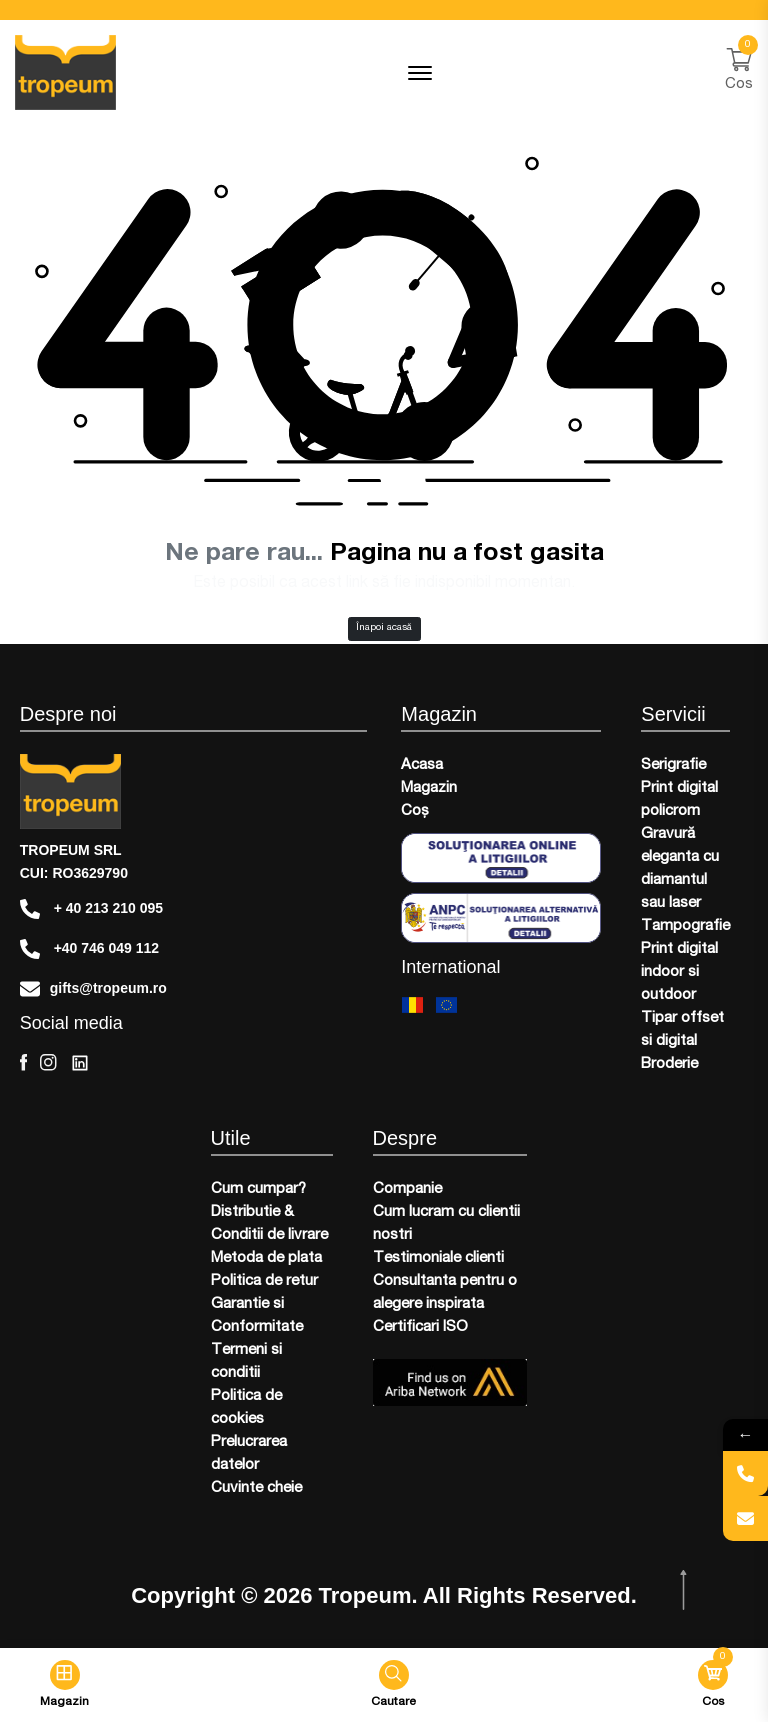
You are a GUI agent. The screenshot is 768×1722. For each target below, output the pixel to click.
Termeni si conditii (246, 1362)
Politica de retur (264, 1281)
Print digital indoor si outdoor (679, 972)
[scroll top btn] (685, 1590)
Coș (415, 811)
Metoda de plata (266, 1258)
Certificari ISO (420, 1327)
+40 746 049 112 (89, 949)
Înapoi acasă (384, 628)
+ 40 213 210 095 (91, 909)
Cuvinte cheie (256, 1488)
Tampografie (685, 926)
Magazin (429, 788)
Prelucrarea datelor (249, 1454)
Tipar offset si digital (682, 1030)
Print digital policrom (679, 800)
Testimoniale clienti (438, 1258)
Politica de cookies (246, 1408)
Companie (407, 1189)
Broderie (669, 1064)
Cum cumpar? (258, 1189)
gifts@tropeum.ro (93, 989)
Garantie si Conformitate (257, 1316)
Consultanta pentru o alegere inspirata (445, 1293)
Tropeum (365, 1596)
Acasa (422, 765)
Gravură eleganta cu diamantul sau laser (680, 869)
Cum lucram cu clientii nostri (446, 1224)
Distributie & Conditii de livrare (269, 1224)
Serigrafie (673, 765)
